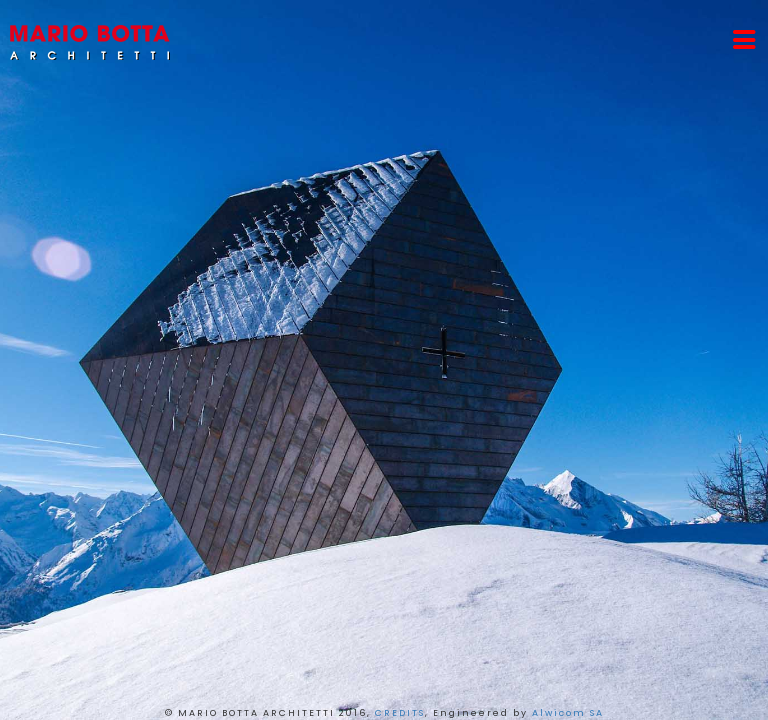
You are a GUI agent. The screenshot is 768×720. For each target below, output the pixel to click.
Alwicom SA (568, 713)
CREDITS (400, 713)
